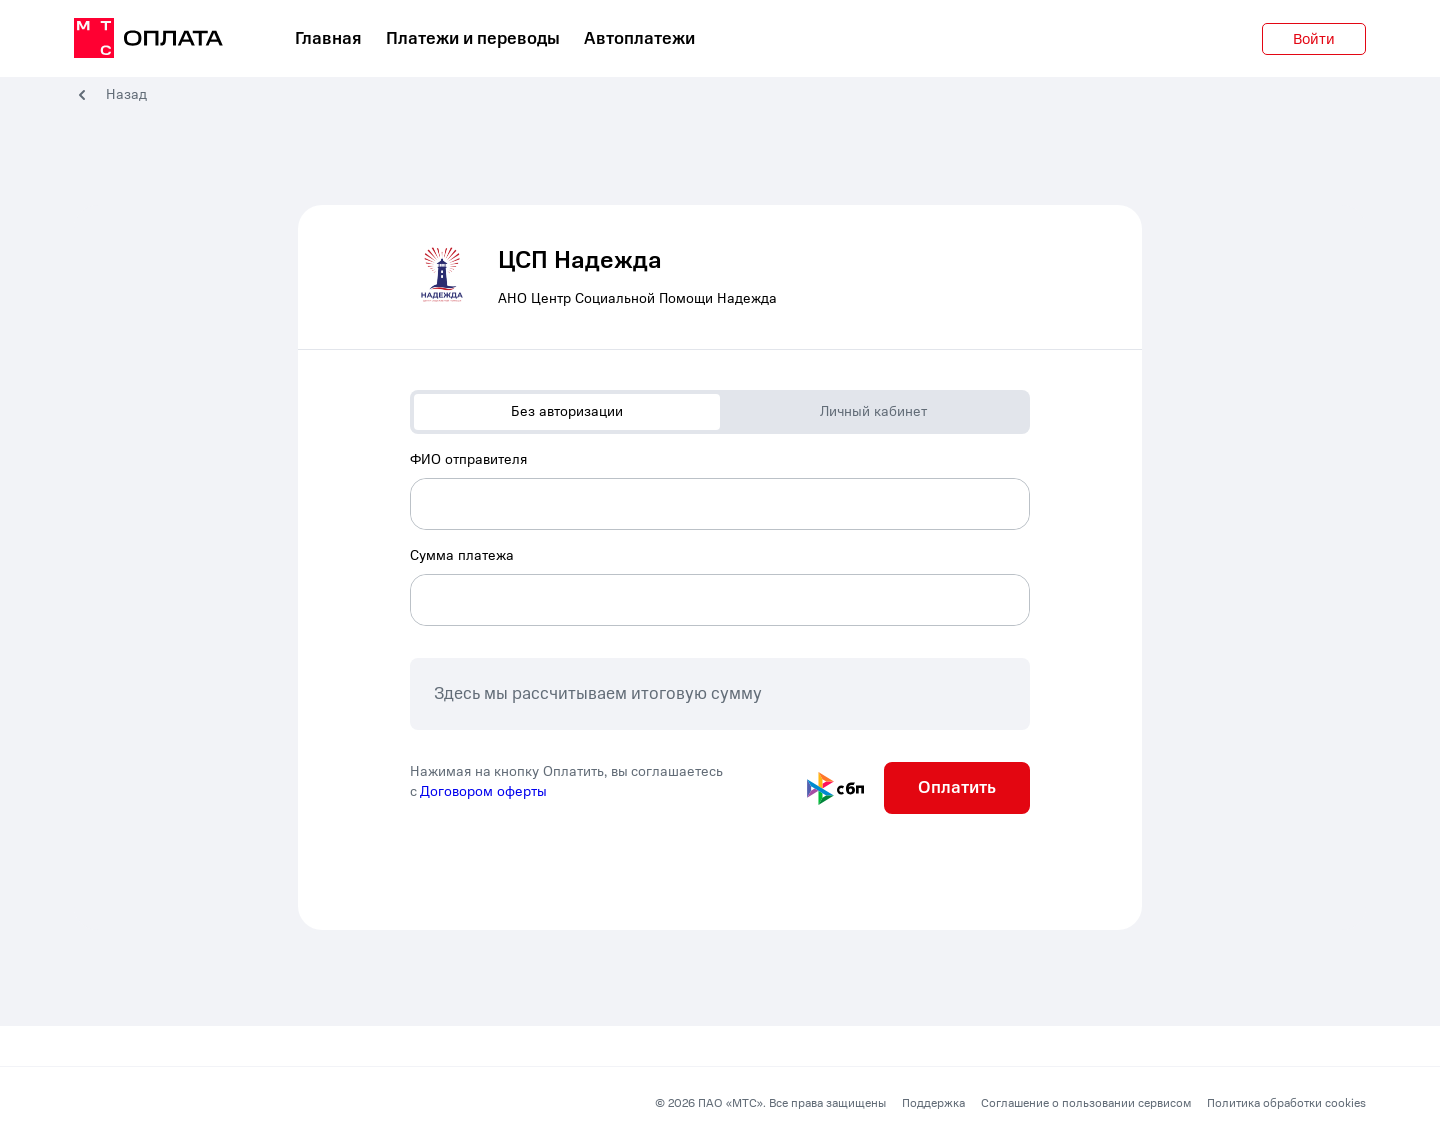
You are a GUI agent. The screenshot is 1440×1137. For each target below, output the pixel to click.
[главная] (148, 39)
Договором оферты (483, 791)
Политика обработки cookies (1286, 1103)
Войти (1314, 39)
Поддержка (933, 1103)
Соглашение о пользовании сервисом (1086, 1103)
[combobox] (720, 490)
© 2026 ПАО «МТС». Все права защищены (770, 1103)
